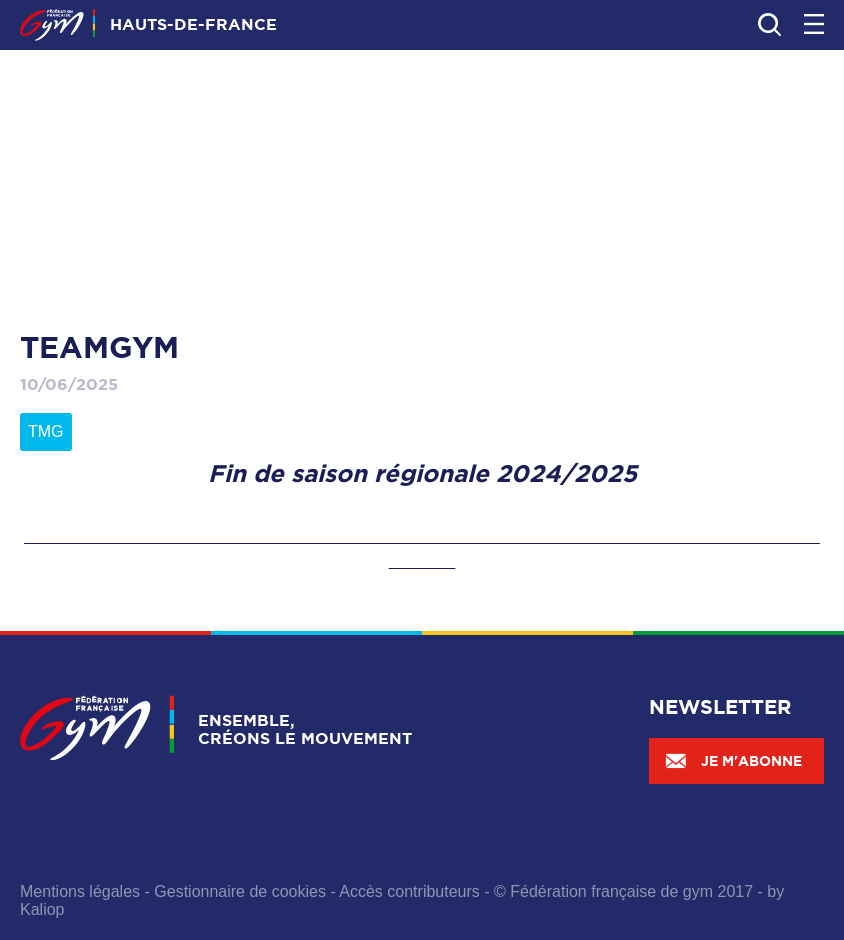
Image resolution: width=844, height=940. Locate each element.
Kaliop (42, 909)
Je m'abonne (733, 761)
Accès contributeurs (409, 891)
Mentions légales (80, 891)
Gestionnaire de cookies (240, 891)
